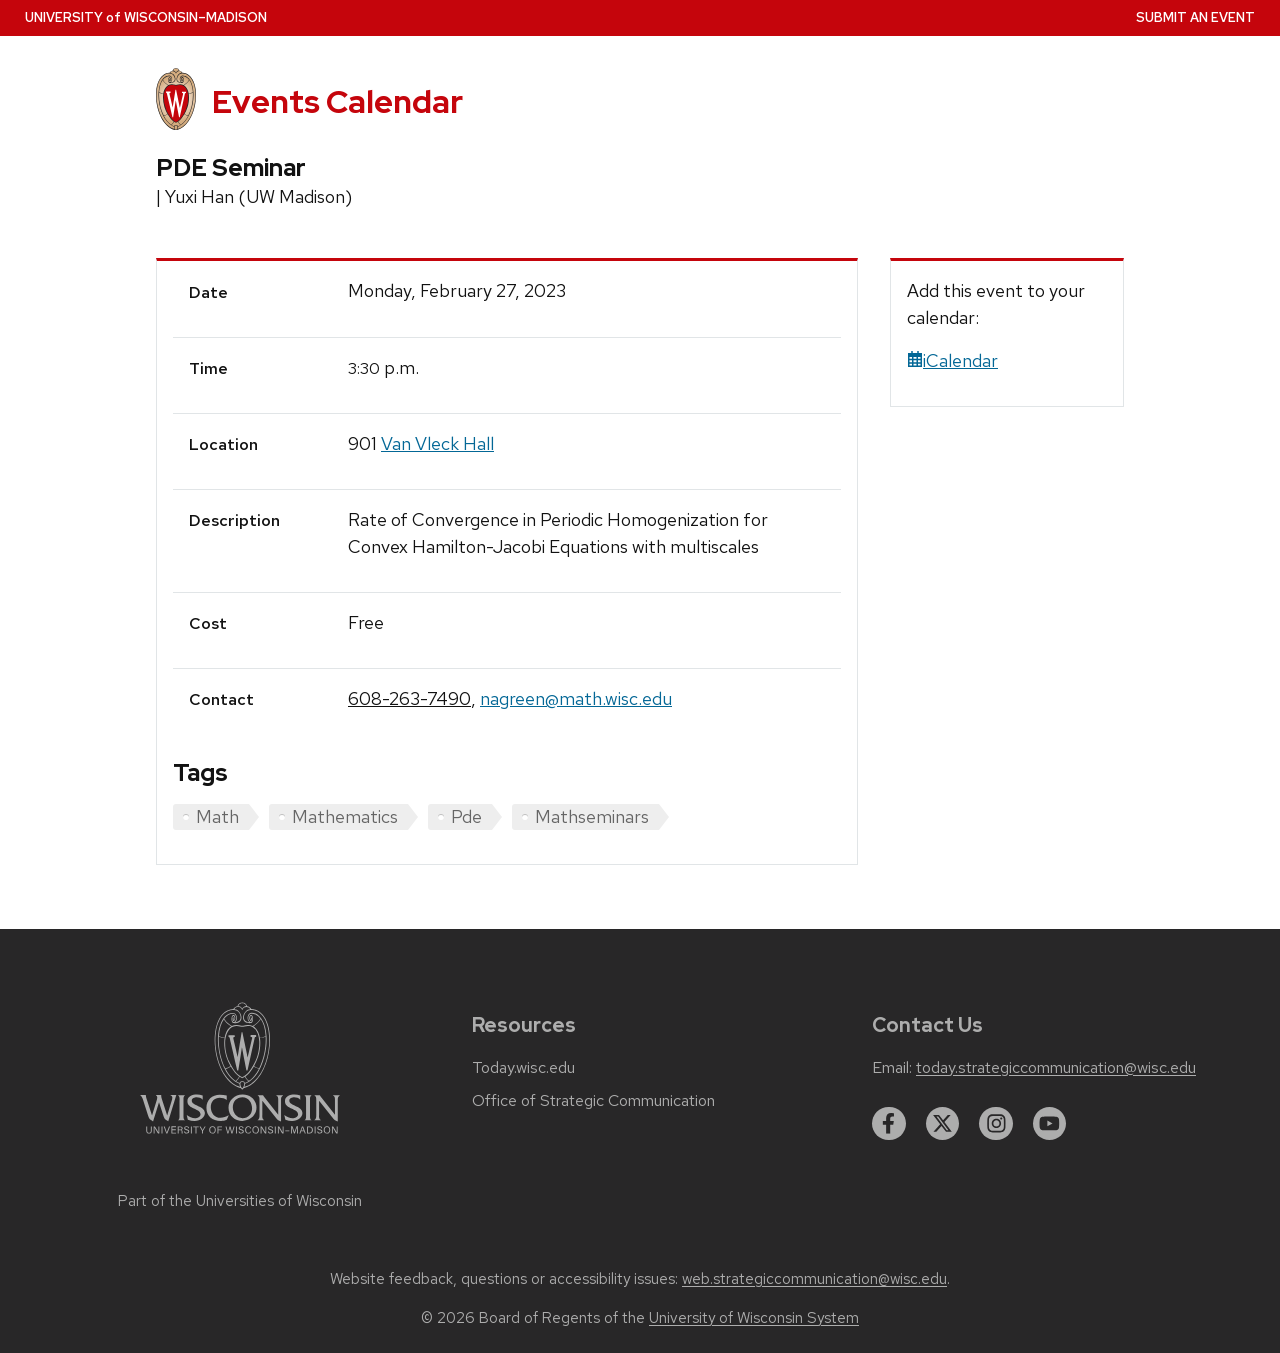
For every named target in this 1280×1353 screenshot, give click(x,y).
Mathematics (345, 816)
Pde (466, 816)
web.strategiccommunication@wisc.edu (814, 1279)
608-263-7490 (409, 698)
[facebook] (889, 1124)
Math (217, 816)
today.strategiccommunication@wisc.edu (1056, 1068)
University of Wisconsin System (754, 1318)
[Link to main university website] (240, 1137)
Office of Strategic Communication (593, 1101)
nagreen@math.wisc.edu (576, 698)
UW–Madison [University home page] (146, 17)
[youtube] (1050, 1124)
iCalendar (952, 360)
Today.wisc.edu (523, 1068)
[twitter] (943, 1124)
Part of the (240, 1201)
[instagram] (996, 1124)
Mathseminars (592, 816)
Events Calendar (337, 101)
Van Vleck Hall (437, 443)
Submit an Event (1195, 17)
